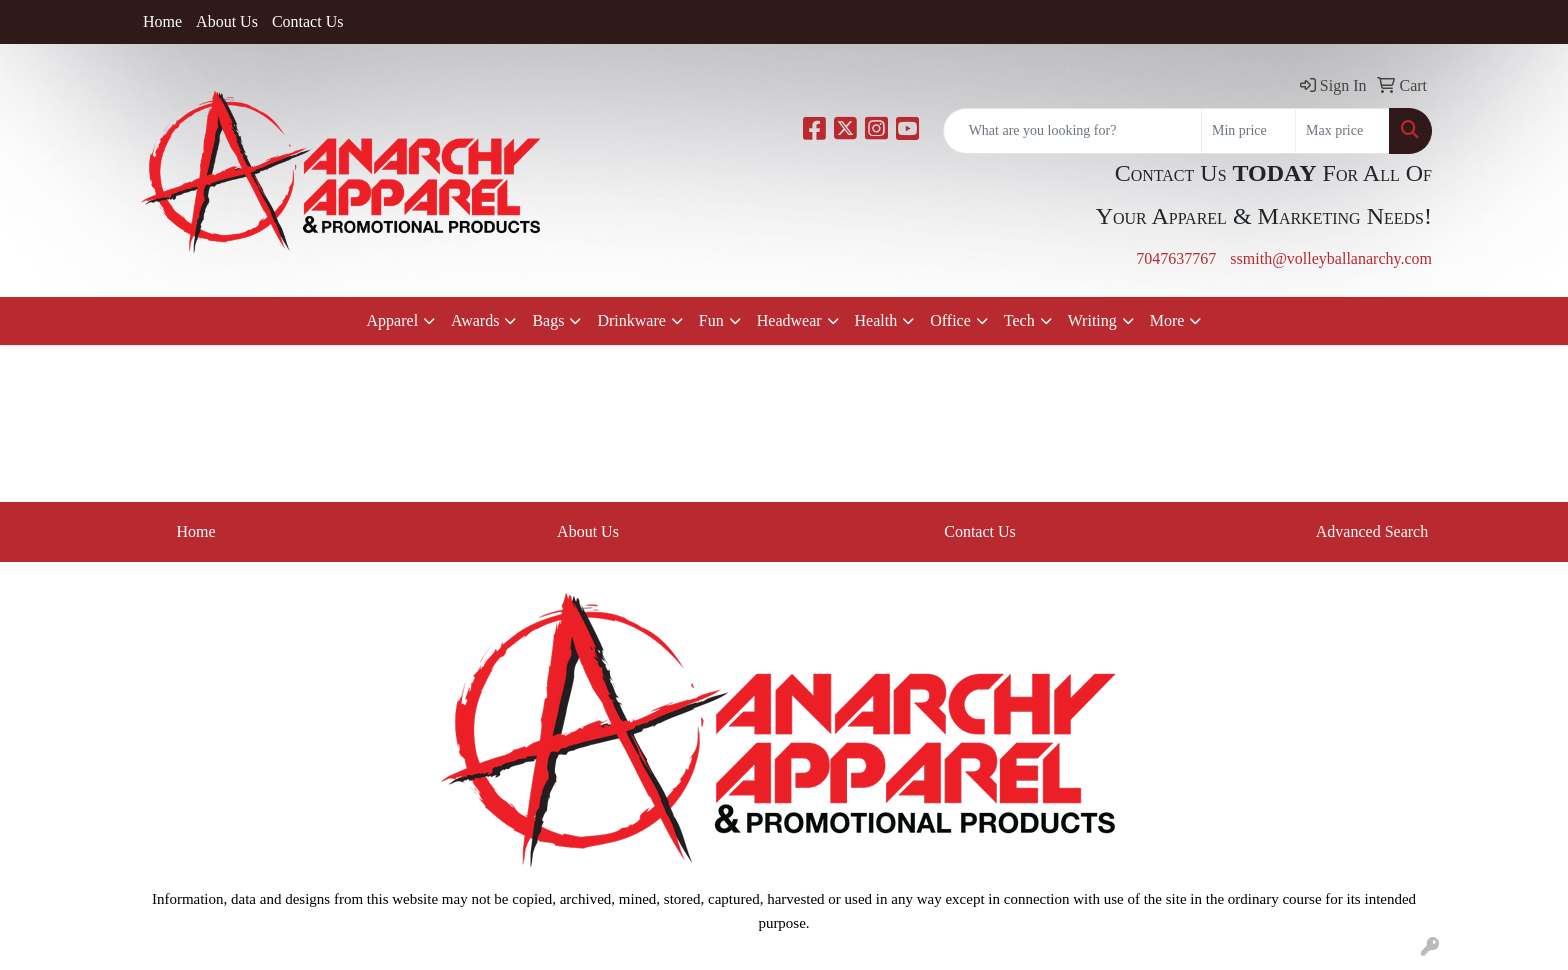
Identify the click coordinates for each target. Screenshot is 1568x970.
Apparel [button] (393, 320)
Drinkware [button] (631, 320)
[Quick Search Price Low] (1248, 131)
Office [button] (950, 320)
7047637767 (1176, 258)
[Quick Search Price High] (1342, 131)
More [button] (1167, 320)
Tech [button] (1019, 320)
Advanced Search (1372, 531)
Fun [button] (711, 320)
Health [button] (876, 320)
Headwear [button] (789, 320)
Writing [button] (1092, 320)
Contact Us (308, 21)
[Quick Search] (1072, 131)
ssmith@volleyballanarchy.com (1331, 258)
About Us (227, 21)
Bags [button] (548, 320)
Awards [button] (475, 320)
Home (162, 21)
